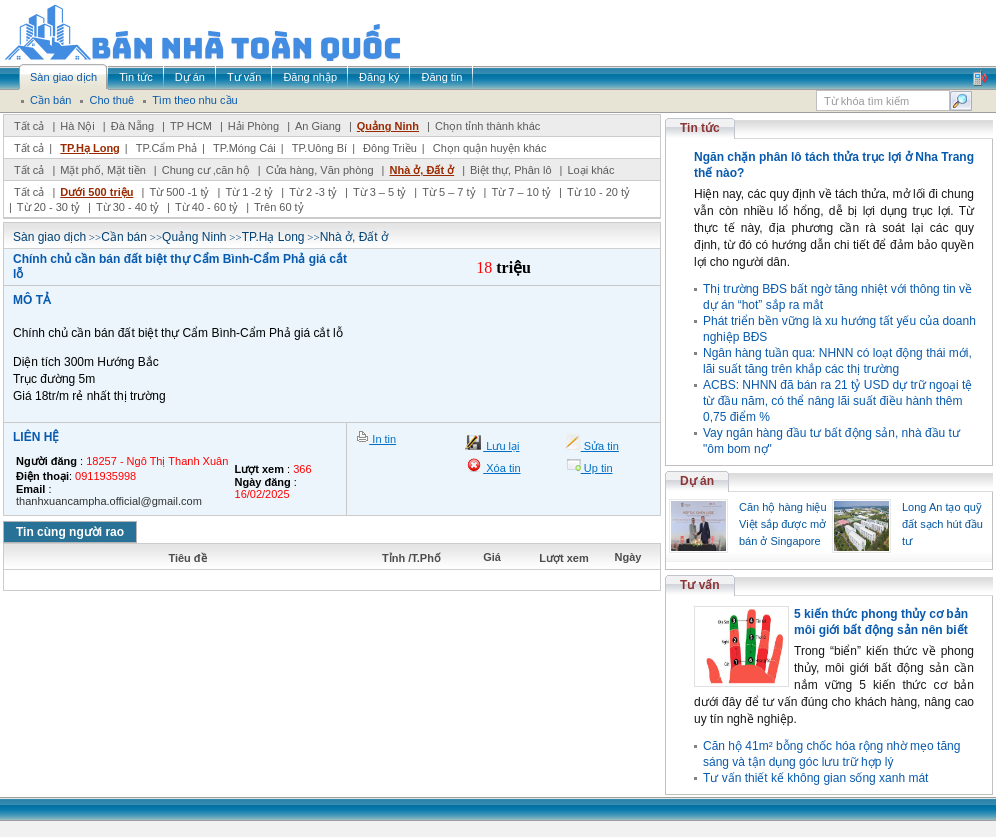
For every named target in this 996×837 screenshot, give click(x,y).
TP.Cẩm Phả (166, 148)
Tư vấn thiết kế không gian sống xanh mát (815, 778)
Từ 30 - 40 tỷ (127, 207)
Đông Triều (390, 148)
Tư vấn (700, 585)
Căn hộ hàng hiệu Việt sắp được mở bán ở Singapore (783, 524)
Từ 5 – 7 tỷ (448, 192)
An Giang (318, 126)
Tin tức (700, 128)
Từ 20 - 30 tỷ (48, 207)
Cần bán (124, 237)
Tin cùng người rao (70, 532)
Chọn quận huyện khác (490, 148)
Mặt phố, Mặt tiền (103, 170)
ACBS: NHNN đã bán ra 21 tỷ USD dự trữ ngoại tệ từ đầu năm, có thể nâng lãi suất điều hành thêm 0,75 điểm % (837, 401)
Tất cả (29, 126)
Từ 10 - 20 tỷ (598, 192)
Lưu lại (501, 446)
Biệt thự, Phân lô (511, 170)
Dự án (697, 481)
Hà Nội (77, 126)
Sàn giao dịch (49, 237)
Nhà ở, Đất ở (421, 170)
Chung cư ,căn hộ (206, 170)
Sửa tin (600, 446)
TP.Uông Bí (319, 148)
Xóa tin (501, 468)
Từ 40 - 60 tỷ (206, 207)
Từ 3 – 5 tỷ (379, 192)
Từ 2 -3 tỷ (313, 192)
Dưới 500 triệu (96, 192)
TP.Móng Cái (244, 148)
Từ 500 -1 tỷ (179, 192)
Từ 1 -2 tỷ (249, 192)
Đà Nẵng (132, 126)
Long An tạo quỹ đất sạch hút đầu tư (942, 524)
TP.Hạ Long (90, 148)
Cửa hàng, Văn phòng (320, 170)
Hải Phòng (253, 126)
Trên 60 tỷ (279, 207)
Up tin (597, 468)
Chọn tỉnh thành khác (487, 126)
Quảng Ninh (388, 126)
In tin (382, 439)
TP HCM (191, 126)
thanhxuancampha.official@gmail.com (109, 501)
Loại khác (590, 170)
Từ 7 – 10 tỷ (520, 192)
